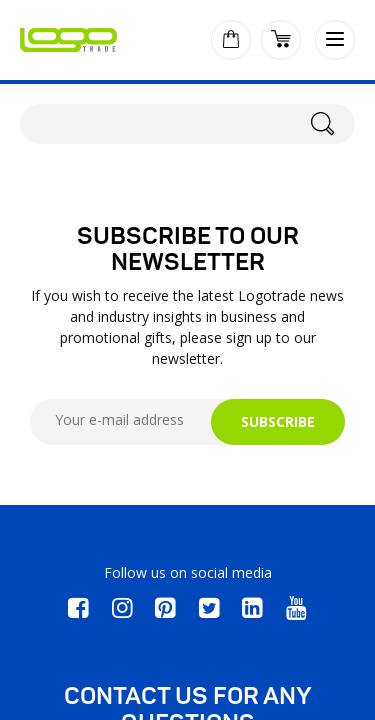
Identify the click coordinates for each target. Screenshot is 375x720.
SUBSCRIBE (278, 421)
